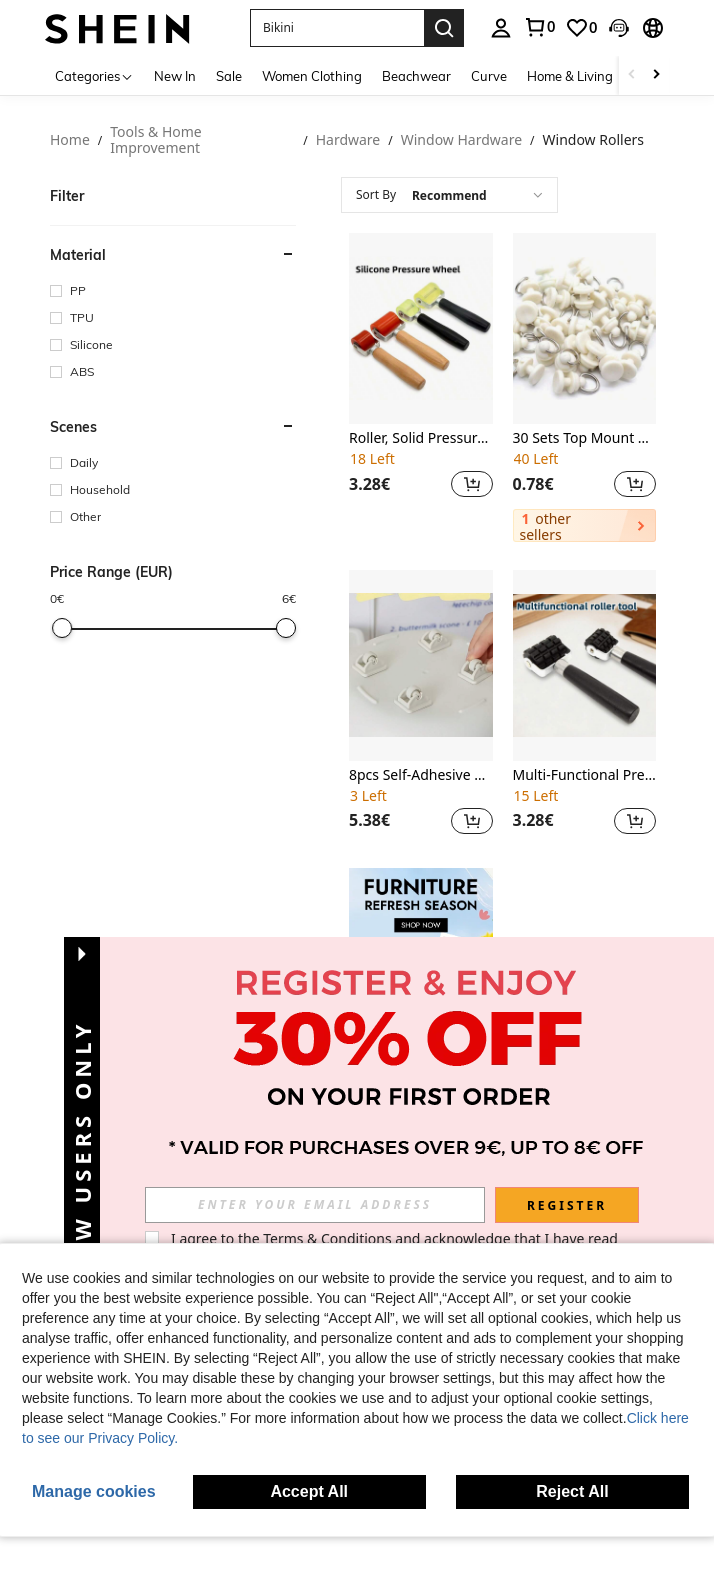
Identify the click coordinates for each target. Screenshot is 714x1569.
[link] (539, 27)
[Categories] (94, 75)
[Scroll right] (656, 75)
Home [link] (70, 140)
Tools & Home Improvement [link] (155, 140)
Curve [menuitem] (489, 76)
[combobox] (449, 195)
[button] (337, 28)
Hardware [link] (348, 140)
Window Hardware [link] (461, 140)
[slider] (62, 628)
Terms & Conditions (327, 1238)
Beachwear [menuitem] (416, 76)
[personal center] (501, 28)
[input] (315, 1205)
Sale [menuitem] (229, 76)
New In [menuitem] (175, 76)
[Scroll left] (632, 75)
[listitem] (421, 387)
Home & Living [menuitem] (570, 76)
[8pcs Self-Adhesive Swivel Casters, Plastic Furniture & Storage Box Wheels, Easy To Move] (421, 665)
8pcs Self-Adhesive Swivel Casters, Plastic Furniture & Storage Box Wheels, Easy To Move (421, 775)
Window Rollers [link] (594, 140)
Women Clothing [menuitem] (312, 76)
